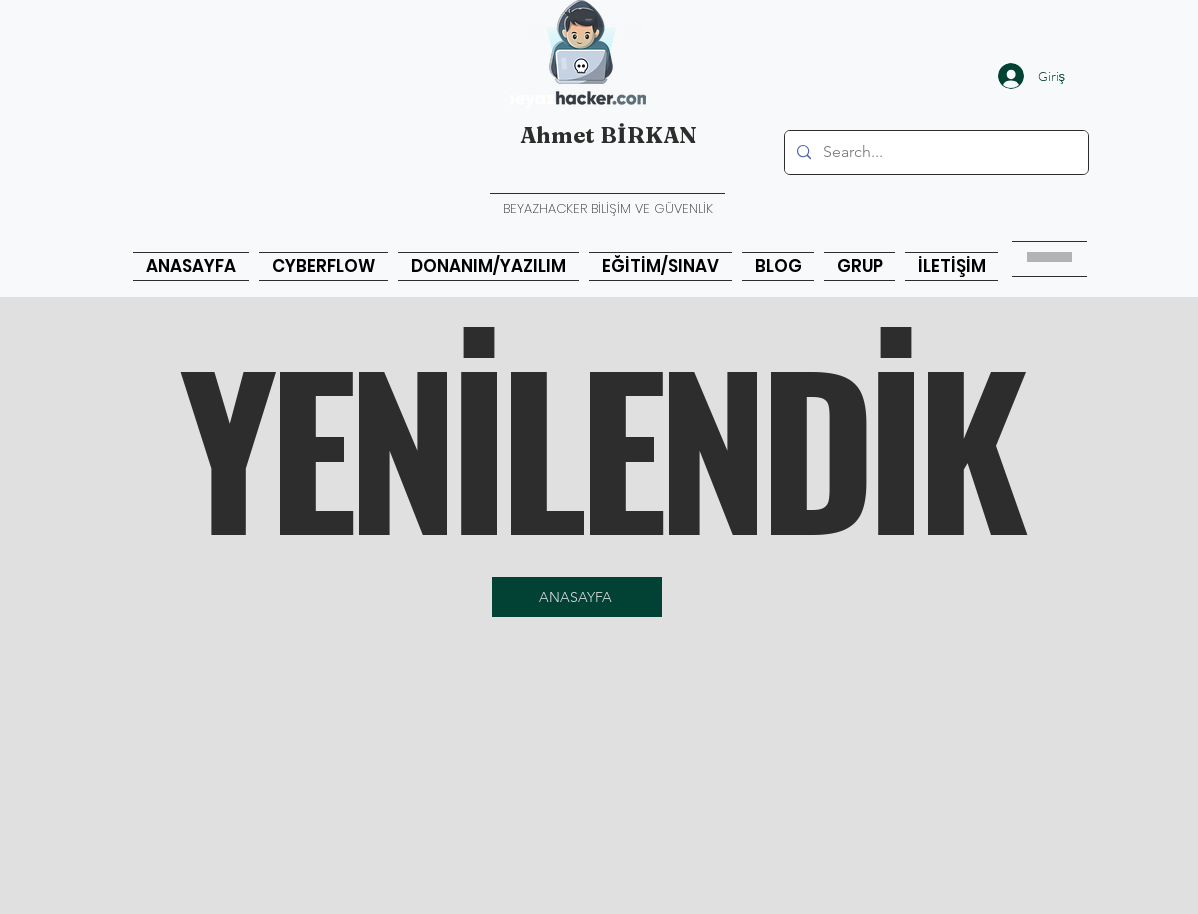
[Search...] (934, 152)
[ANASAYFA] (577, 597)
